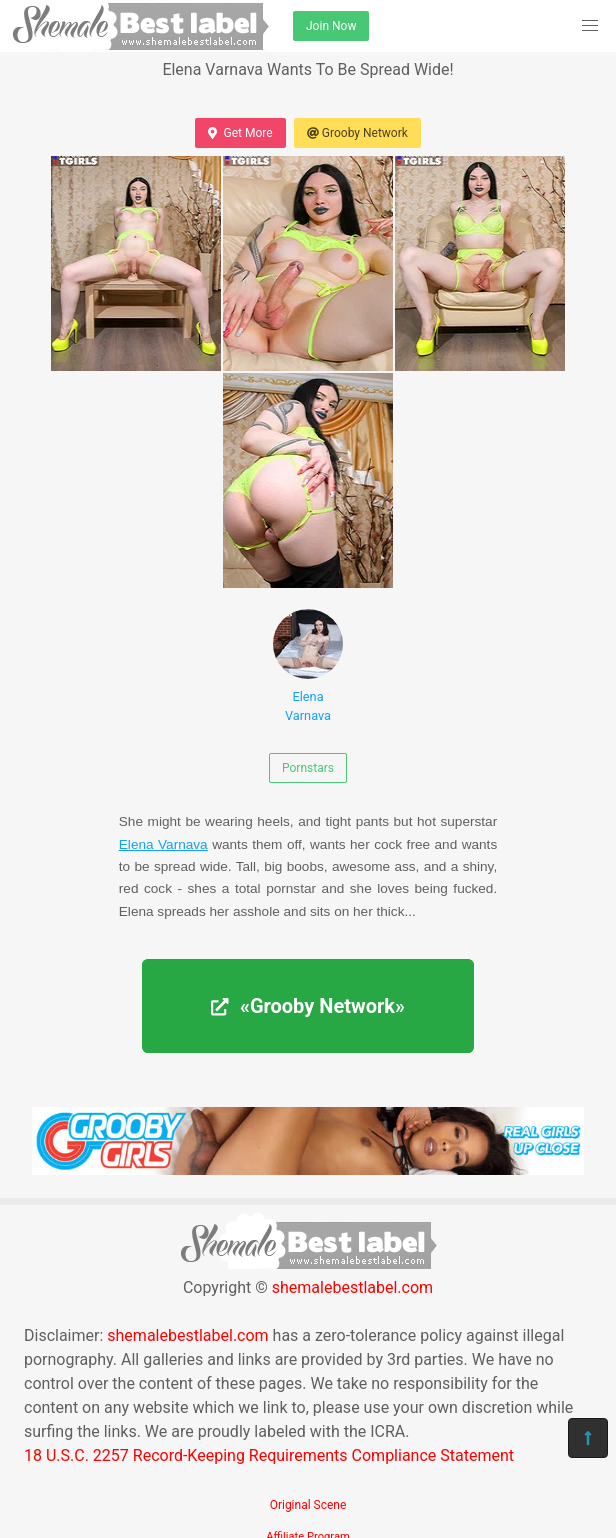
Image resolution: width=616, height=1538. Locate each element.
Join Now (331, 26)
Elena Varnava (308, 666)
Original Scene (308, 1505)
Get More (240, 133)
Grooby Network (357, 133)
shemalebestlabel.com (352, 1287)
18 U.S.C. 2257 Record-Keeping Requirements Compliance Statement (269, 1455)
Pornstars (308, 768)
